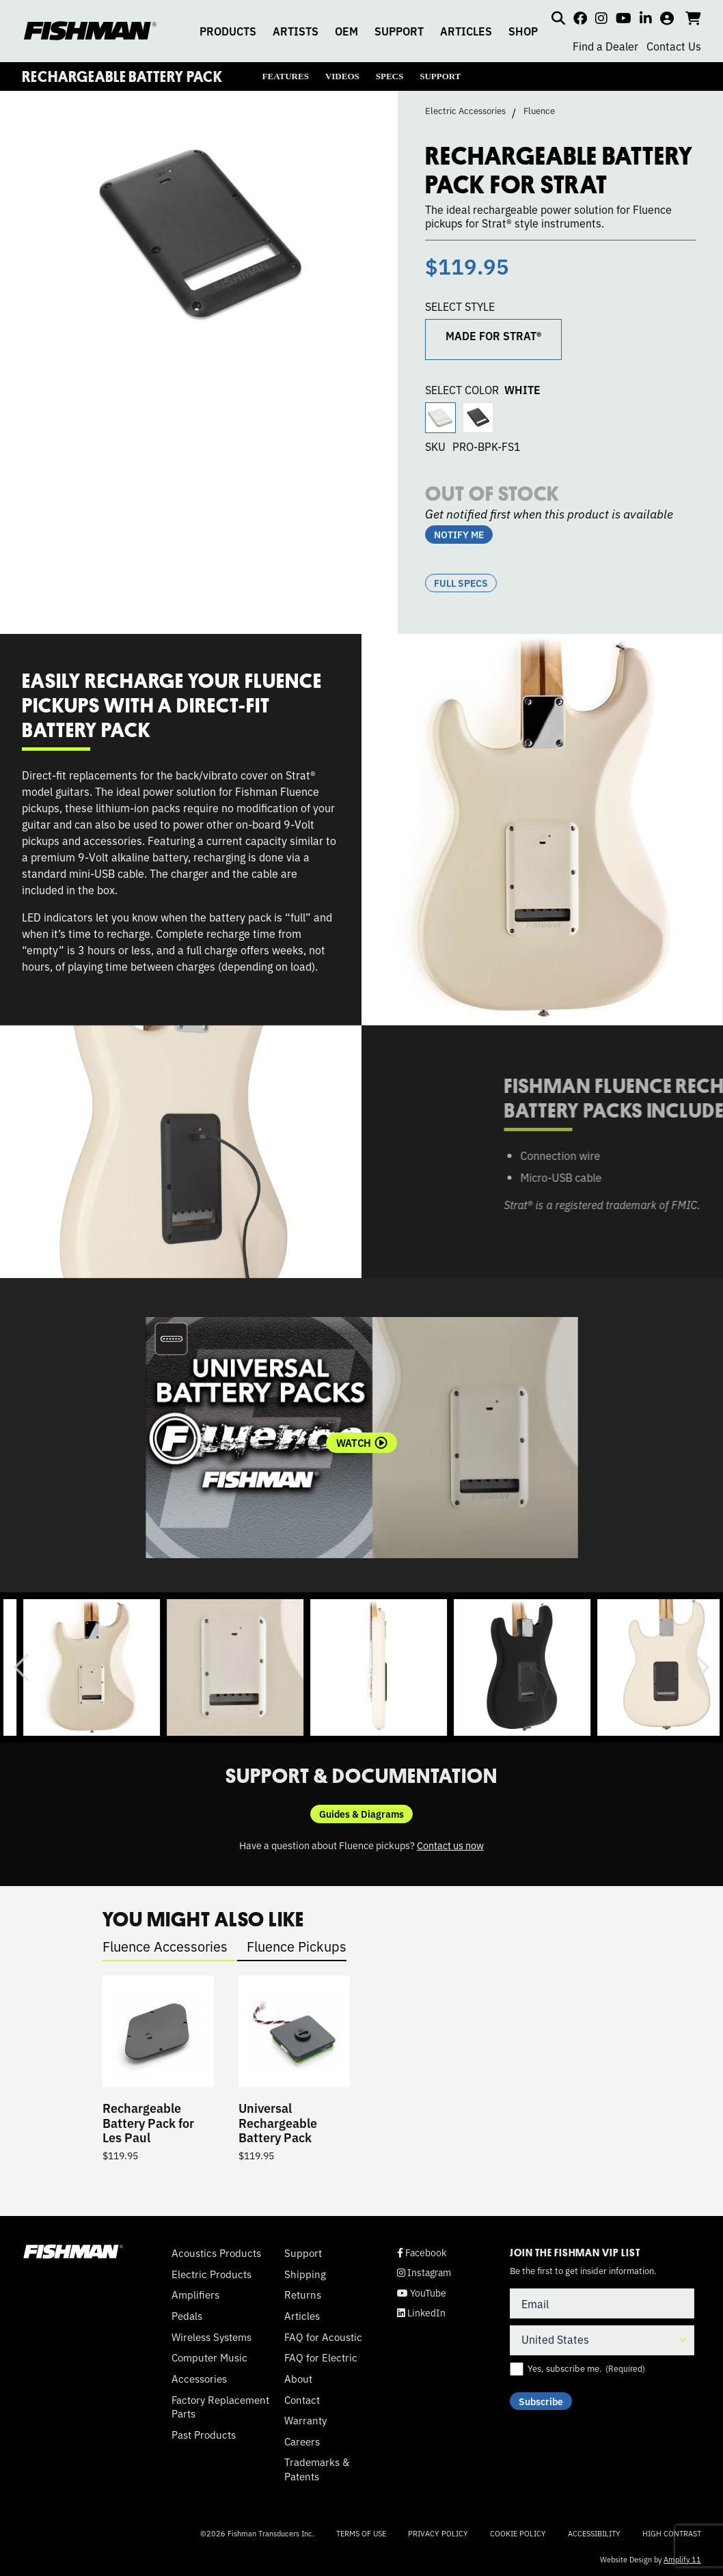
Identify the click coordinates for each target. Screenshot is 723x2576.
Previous (21, 1667)
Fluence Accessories (165, 1946)
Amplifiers (195, 2294)
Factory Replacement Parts (220, 2407)
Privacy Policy (438, 2532)
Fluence (539, 111)
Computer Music (209, 2357)
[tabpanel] (362, 1437)
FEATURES (285, 76)
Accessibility (594, 2532)
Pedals (187, 2316)
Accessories (199, 2378)
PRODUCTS (228, 30)
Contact (302, 2400)
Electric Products (211, 2274)
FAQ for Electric (320, 2357)
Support (303, 2253)
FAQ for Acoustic (323, 2337)
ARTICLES (466, 30)
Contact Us (673, 45)
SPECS (389, 76)
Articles (302, 2316)
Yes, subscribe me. (586, 2368)
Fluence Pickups (296, 1946)
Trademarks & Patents (316, 2469)
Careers (302, 2441)
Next (701, 1667)
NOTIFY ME (459, 534)
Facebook (421, 2252)
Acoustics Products (216, 2253)
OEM (346, 30)
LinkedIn (421, 2312)
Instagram (424, 2272)
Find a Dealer (605, 45)
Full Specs (461, 583)
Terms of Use (361, 2532)
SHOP (523, 30)
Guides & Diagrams (361, 1813)
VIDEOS (342, 76)
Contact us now (450, 1845)
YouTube (421, 2292)
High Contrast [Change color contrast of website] (671, 2533)
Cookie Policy (518, 2532)
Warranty (305, 2420)
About (298, 2378)
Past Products (204, 2434)
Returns (302, 2294)
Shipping (305, 2274)
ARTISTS (295, 30)
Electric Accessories (465, 111)
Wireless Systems (211, 2337)
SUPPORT (399, 30)
